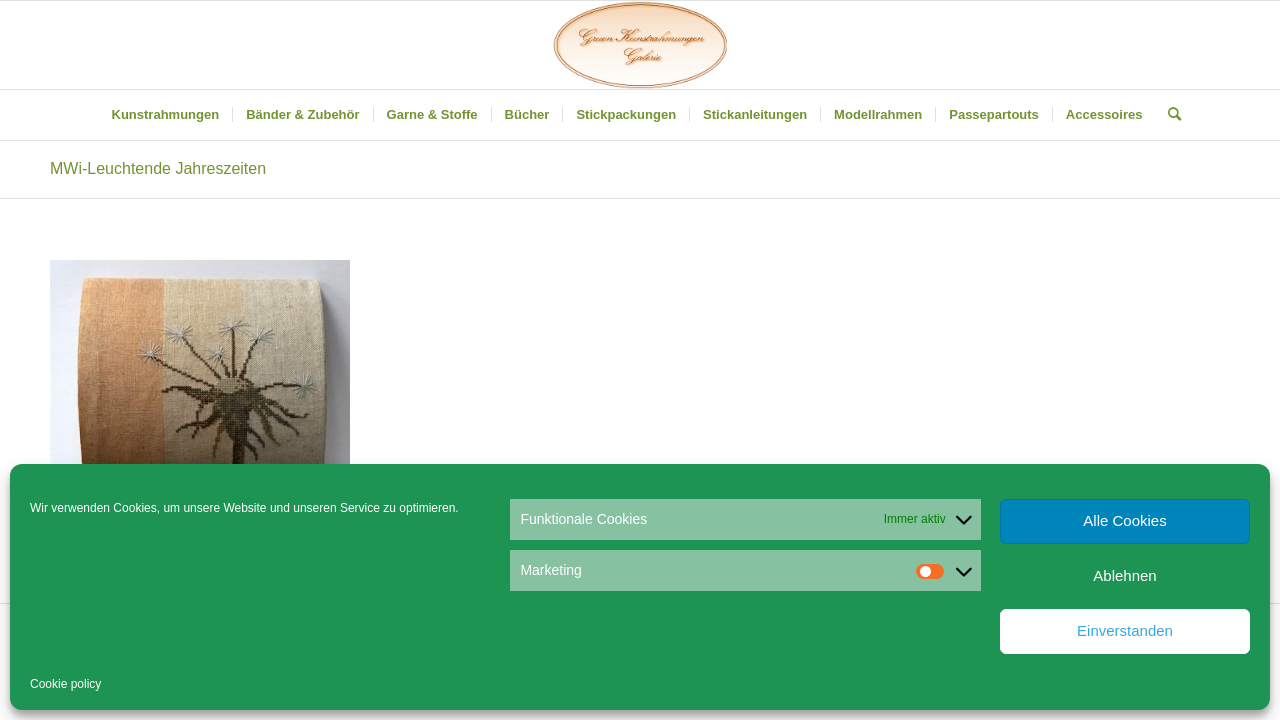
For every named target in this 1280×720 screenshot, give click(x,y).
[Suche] (1168, 115)
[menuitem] (166, 115)
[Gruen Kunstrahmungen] (640, 45)
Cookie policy (65, 684)
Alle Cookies (1124, 520)
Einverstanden (1125, 630)
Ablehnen (1124, 575)
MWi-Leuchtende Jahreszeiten (158, 168)
